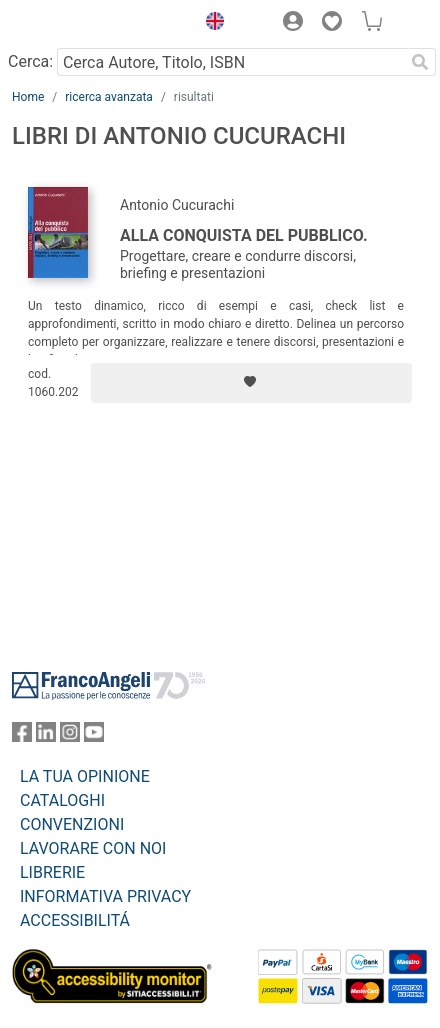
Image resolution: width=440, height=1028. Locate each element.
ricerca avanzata (109, 97)
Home (28, 97)
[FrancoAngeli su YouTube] (94, 736)
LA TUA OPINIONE (85, 776)
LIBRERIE (52, 872)
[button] (210, 24)
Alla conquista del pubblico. (244, 235)
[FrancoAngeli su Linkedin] (46, 736)
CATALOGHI (62, 800)
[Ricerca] (420, 62)
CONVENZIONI (72, 824)
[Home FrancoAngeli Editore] (80, 24)
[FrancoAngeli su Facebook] (22, 736)
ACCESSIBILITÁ (75, 920)
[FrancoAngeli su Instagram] (70, 736)
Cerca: (30, 61)
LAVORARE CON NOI (93, 848)
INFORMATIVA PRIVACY (105, 896)
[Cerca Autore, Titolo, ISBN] (230, 62)
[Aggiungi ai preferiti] (251, 383)
